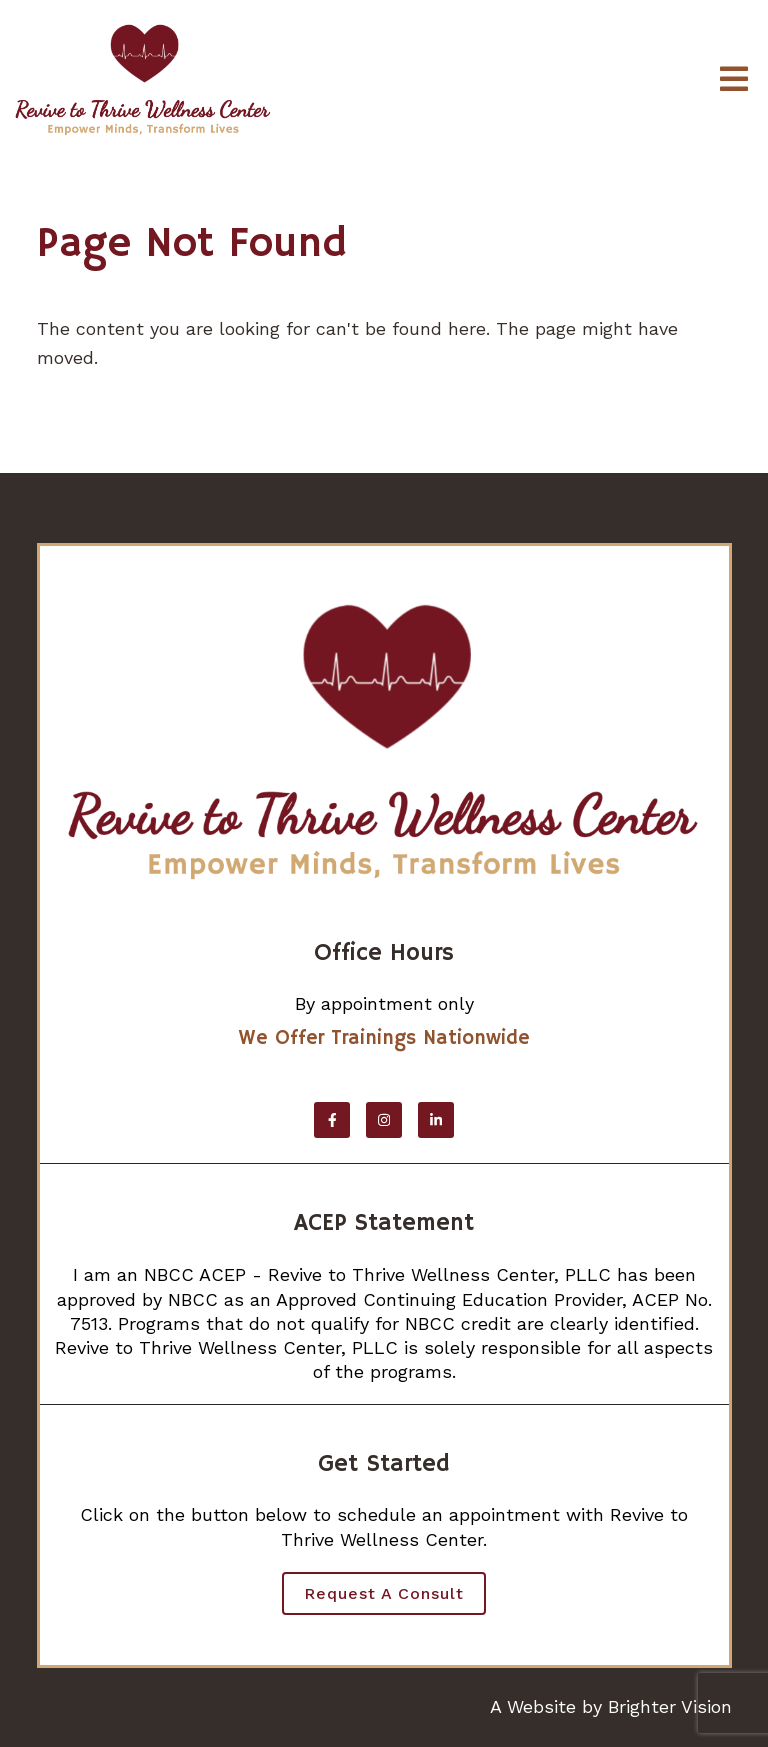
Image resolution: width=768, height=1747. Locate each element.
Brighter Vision (670, 1706)
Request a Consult (384, 1593)
